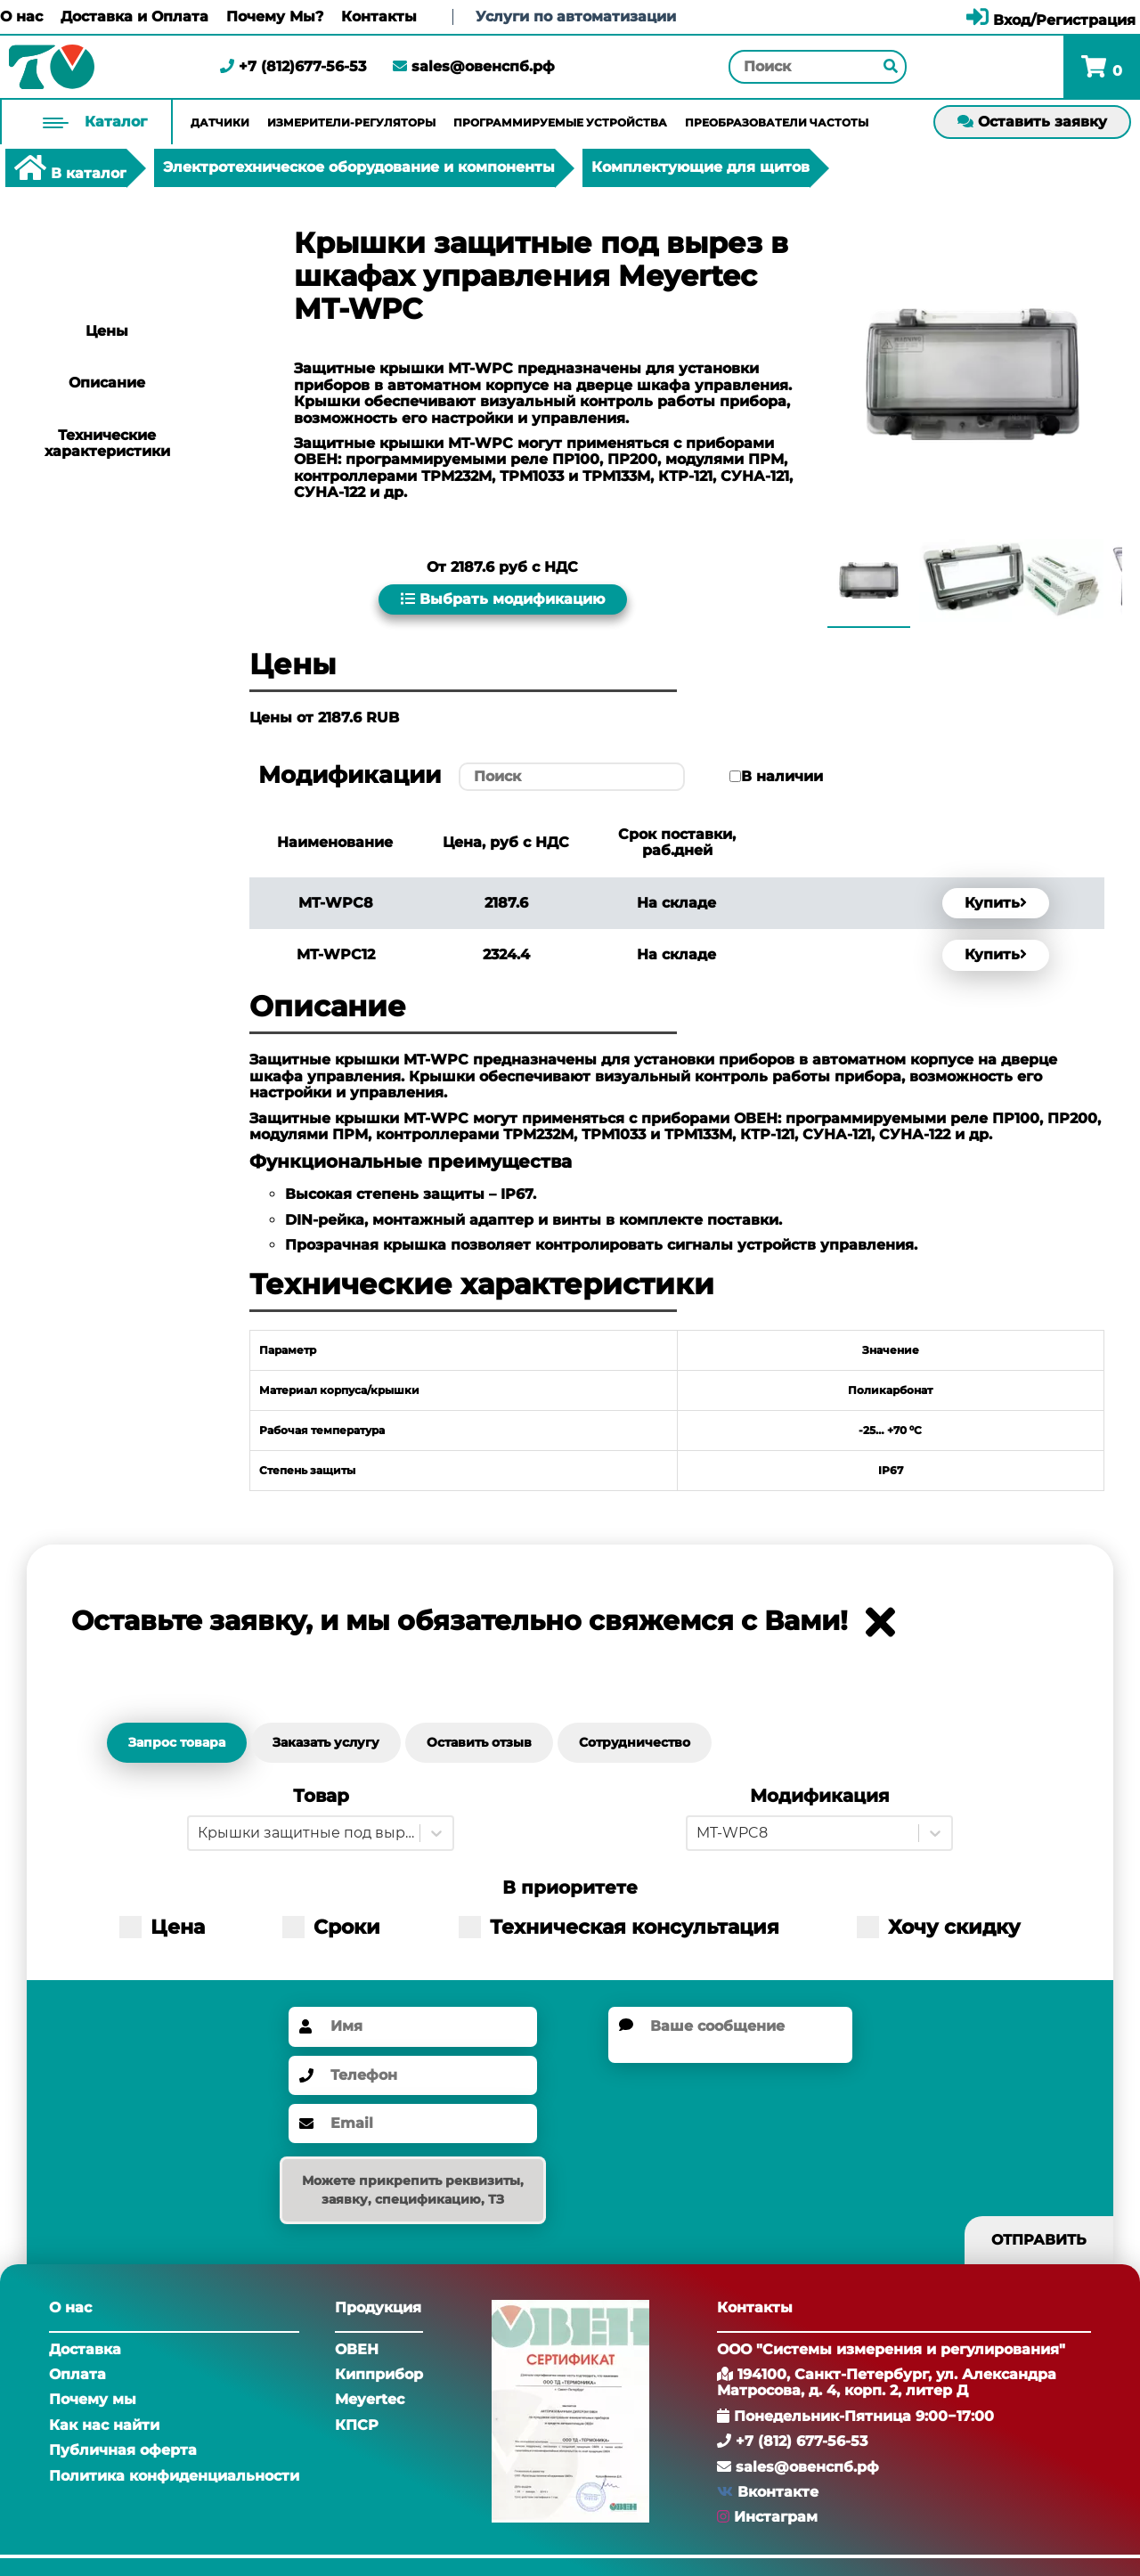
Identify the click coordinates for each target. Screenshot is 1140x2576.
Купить (996, 902)
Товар (321, 1796)
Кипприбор (379, 2374)
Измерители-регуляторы (351, 122)
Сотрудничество (634, 1742)
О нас (21, 17)
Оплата (77, 2374)
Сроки (331, 1927)
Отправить (1039, 2239)
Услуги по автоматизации (576, 16)
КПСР (357, 2425)
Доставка (85, 2349)
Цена (162, 1927)
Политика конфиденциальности (174, 2475)
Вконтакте (777, 2491)
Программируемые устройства (560, 122)
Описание (107, 382)
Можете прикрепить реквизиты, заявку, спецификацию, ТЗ (413, 2189)
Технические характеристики (107, 443)
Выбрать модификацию (503, 599)
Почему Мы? (274, 17)
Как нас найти (104, 2425)
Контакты (379, 17)
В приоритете (570, 1888)
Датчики (220, 122)
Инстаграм (776, 2516)
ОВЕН (357, 2349)
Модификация (820, 1796)
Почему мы (92, 2399)
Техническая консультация (619, 1927)
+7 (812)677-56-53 (293, 66)
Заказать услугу (326, 1742)
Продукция (378, 2307)
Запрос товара (176, 1742)
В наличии (782, 777)
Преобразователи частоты (776, 122)
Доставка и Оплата (134, 17)
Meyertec (369, 2399)
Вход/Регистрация (1051, 20)
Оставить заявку (1032, 121)
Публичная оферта (123, 2449)
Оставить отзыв (479, 1742)
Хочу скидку (939, 1927)
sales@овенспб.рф (474, 66)
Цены (107, 330)
